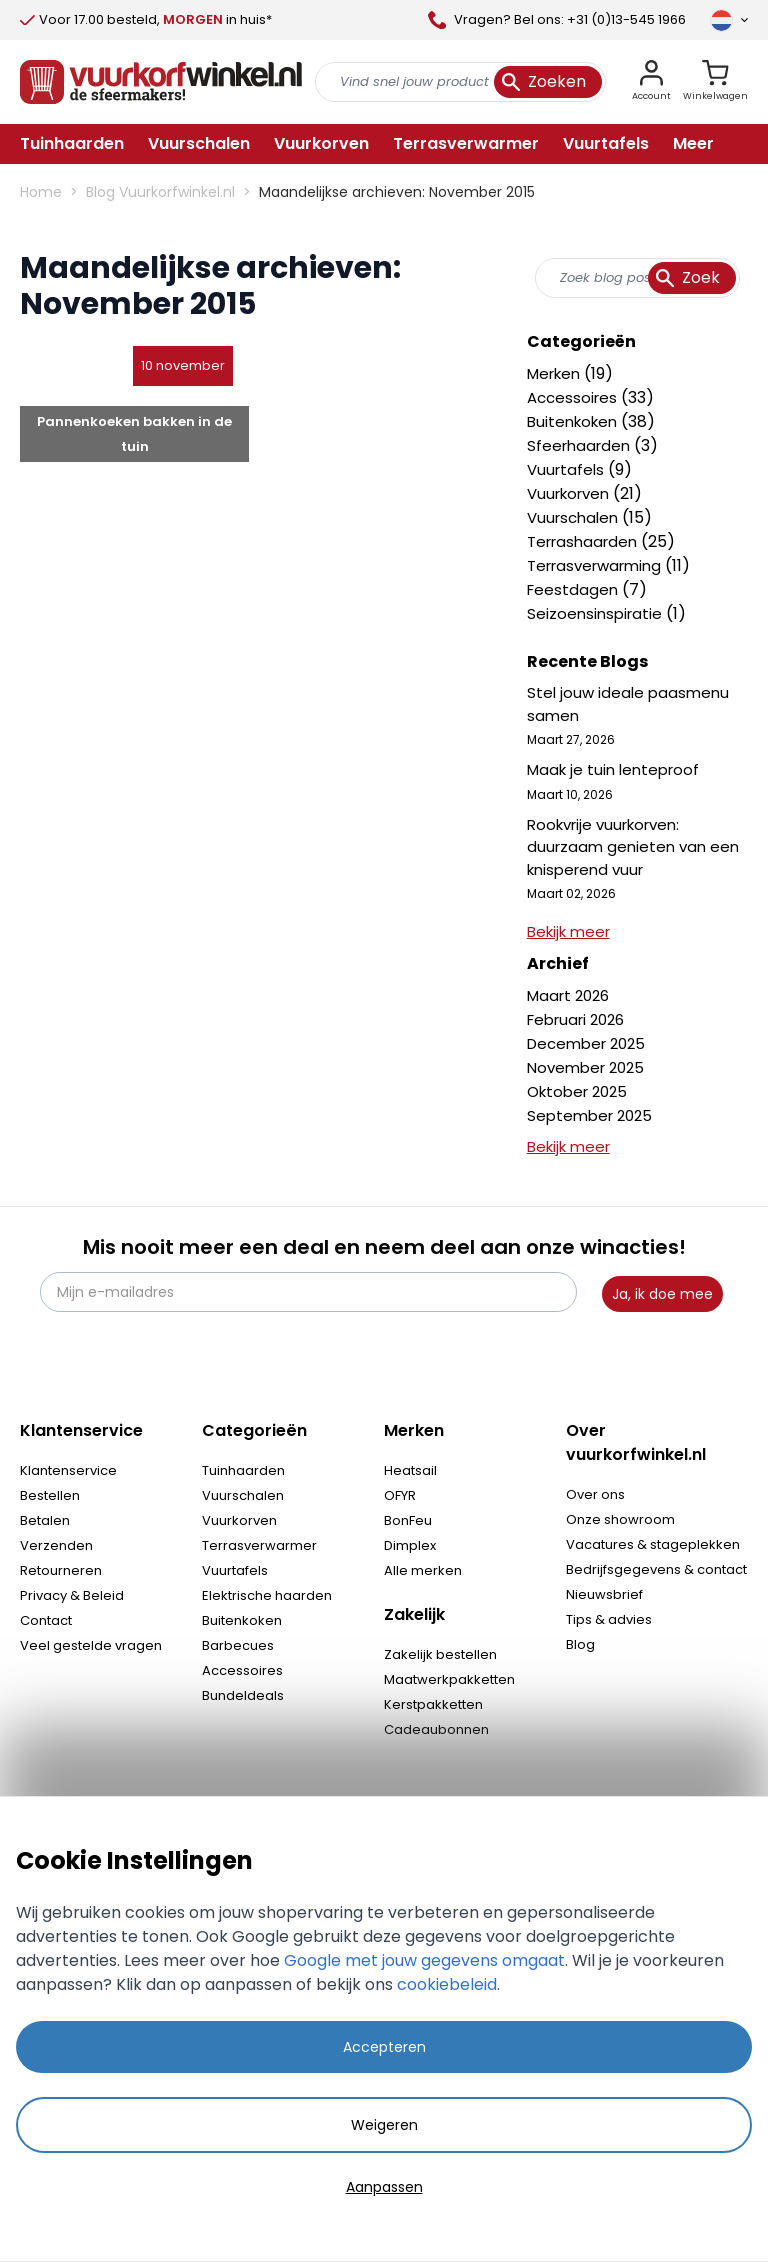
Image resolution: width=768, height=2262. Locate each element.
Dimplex (410, 1545)
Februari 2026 (575, 1019)
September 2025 (589, 1115)
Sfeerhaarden (580, 445)
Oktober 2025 (577, 1091)
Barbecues (238, 1645)
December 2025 (586, 1043)
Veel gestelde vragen (91, 1645)
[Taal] (729, 20)
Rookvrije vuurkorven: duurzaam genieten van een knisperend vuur (633, 847)
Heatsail (410, 1470)
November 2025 (585, 1067)
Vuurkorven (570, 493)
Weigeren (384, 2125)
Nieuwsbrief (604, 1594)
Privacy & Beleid (72, 1595)
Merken (555, 373)
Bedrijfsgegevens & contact (656, 1569)
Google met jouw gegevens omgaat (424, 1960)
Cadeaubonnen (436, 1729)
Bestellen (50, 1495)
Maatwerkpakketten (449, 1679)
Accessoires (574, 397)
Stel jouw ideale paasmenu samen (628, 704)
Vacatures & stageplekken (653, 1544)
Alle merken (423, 1570)
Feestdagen (574, 589)
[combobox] (637, 278)
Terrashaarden (584, 541)
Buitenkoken (574, 421)
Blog (580, 1644)
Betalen (45, 1520)
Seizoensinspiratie (596, 613)
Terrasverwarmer (259, 1545)
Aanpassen (384, 2187)
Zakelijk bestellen (440, 1654)
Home (41, 192)
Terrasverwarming (596, 565)
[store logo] (161, 82)
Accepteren (384, 2047)
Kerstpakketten (433, 1704)
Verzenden (56, 1545)
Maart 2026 (568, 995)
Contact (46, 1620)
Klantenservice (68, 1470)
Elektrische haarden (267, 1595)
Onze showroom (620, 1519)
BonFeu (408, 1520)
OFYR (400, 1495)
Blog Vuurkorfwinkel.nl (160, 192)
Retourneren (61, 1570)
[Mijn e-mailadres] (308, 1292)
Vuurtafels (567, 469)
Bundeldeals (243, 1695)
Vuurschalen (574, 517)
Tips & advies (609, 1619)
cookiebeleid (447, 1984)
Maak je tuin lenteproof (613, 769)
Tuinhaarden (243, 1470)
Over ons (595, 1494)
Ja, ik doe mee (662, 1294)
